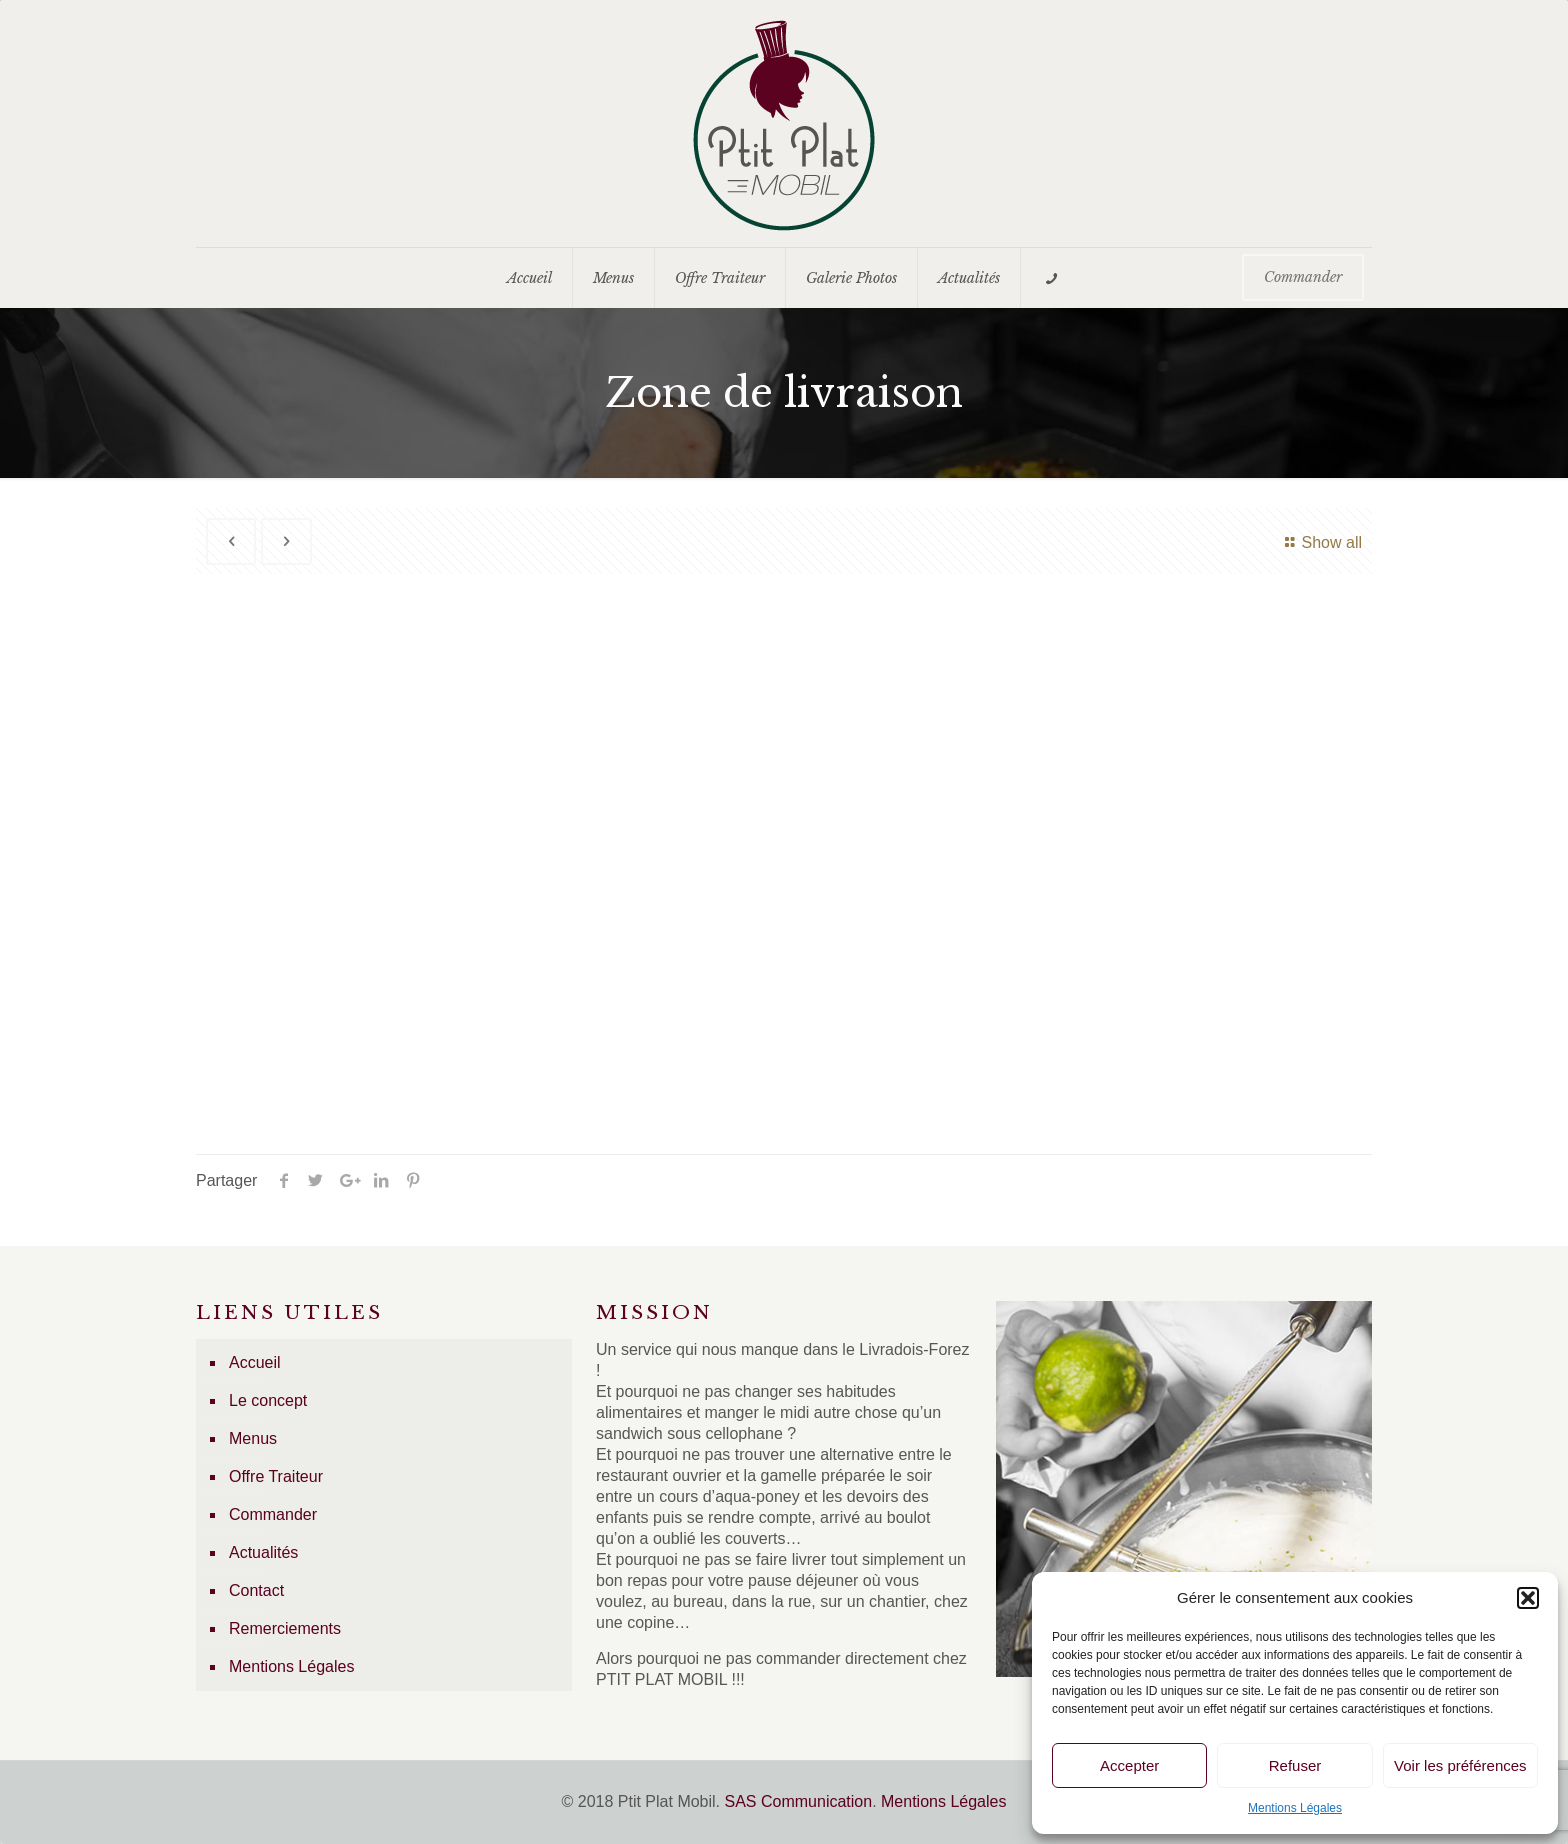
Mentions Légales (1295, 1808)
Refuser (1295, 1765)
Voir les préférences (1460, 1765)
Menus (253, 1438)
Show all (1320, 542)
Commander (273, 1514)
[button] (1528, 1598)
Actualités (263, 1552)
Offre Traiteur (276, 1476)
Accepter (1129, 1765)
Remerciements (285, 1628)
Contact (256, 1590)
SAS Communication (799, 1801)
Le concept (268, 1400)
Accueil (255, 1362)
